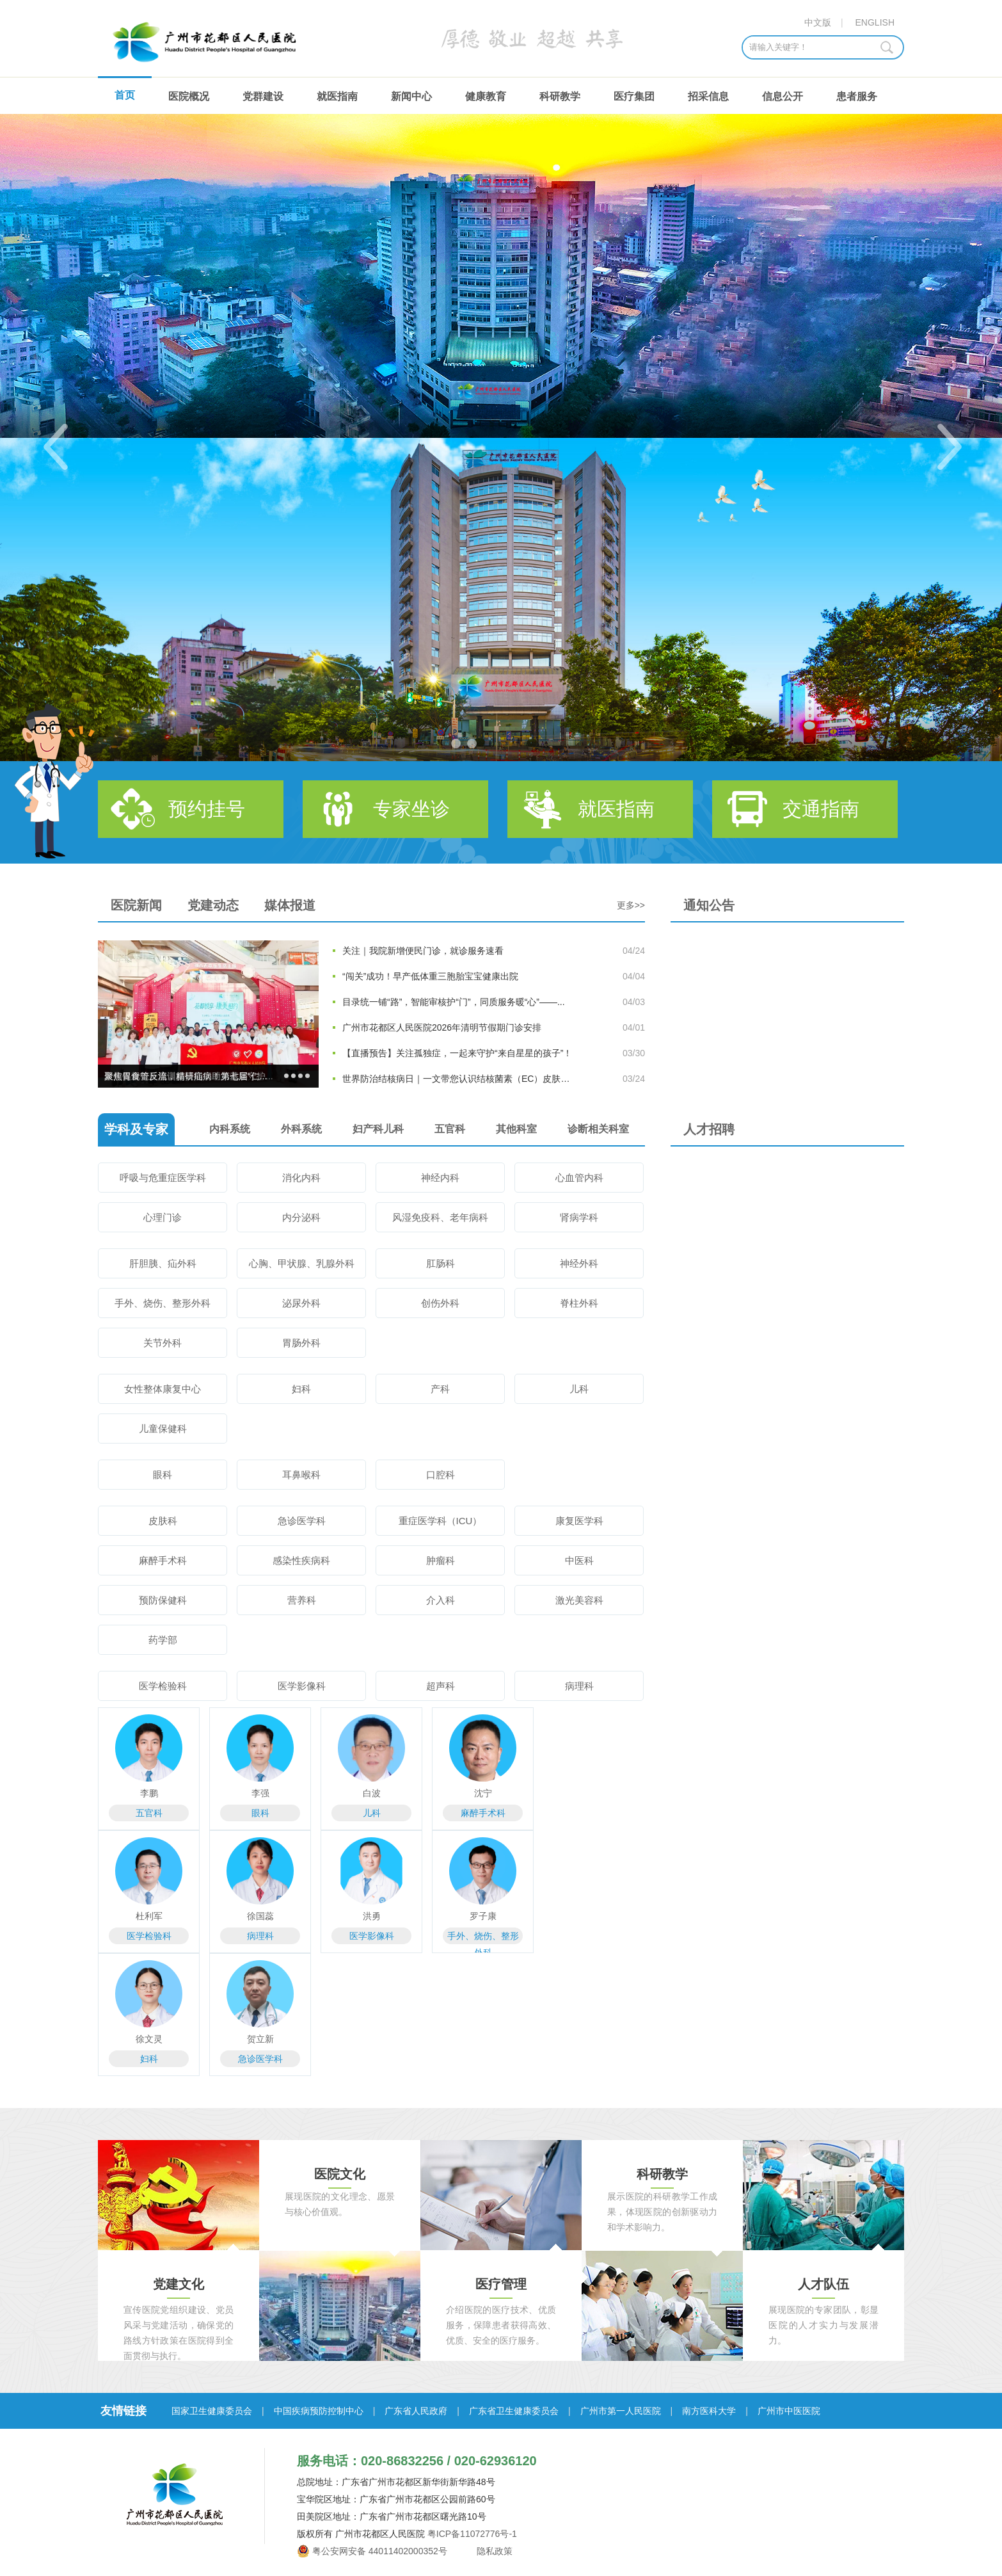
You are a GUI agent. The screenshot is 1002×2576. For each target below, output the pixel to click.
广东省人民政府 (416, 2411)
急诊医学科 (302, 1520)
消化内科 (301, 1177)
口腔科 (440, 1474)
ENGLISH (875, 22)
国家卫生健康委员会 (211, 2411)
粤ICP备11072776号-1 (472, 2534)
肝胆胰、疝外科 (162, 1263)
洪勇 (372, 1916)
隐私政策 (494, 2551)
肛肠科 (440, 1263)
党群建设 (263, 96)
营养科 (301, 1600)
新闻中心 (411, 96)
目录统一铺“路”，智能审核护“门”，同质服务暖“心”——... (453, 1002)
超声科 (440, 1685)
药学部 (162, 1639)
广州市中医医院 (789, 2411)
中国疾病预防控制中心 (318, 2411)
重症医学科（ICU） (440, 1520)
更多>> (631, 905)
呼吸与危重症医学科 (163, 1177)
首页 (125, 95)
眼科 (162, 1474)
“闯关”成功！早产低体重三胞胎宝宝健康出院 (430, 976)
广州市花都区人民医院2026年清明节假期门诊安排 (441, 1027)
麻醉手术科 (163, 1560)
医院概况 (188, 96)
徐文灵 (149, 2039)
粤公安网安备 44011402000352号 (379, 2551)
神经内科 (440, 1177)
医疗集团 (634, 96)
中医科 (579, 1560)
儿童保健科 (163, 1428)
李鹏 (149, 1793)
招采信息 (708, 96)
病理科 (579, 1685)
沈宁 (483, 1793)
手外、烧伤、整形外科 (163, 1303)
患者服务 (856, 96)
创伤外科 (440, 1303)
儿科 (579, 1388)
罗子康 (483, 1916)
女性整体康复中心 (162, 1388)
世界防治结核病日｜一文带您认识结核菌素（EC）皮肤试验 (460, 1079)
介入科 (440, 1600)
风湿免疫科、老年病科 (440, 1217)
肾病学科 (579, 1217)
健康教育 (485, 96)
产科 (440, 1388)
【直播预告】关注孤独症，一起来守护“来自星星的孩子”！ (457, 1053)
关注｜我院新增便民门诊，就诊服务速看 (423, 951)
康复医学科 (579, 1520)
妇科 (301, 1388)
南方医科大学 (709, 2411)
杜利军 (149, 1916)
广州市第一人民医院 (620, 2411)
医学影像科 (302, 1685)
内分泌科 (301, 1217)
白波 (372, 1793)
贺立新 (260, 2039)
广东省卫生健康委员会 (514, 2411)
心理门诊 (162, 1217)
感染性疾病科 (301, 1560)
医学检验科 (163, 1685)
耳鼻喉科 (301, 1474)
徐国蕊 (260, 1916)
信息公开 (782, 96)
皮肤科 (162, 1520)
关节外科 (162, 1342)
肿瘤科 (440, 1560)
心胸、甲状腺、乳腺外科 (301, 1263)
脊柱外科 (579, 1303)
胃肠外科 (301, 1342)
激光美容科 (579, 1600)
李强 (260, 1793)
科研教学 (559, 96)
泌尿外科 (301, 1303)
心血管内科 (579, 1177)
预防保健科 (163, 1600)
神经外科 (579, 1263)
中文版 (817, 22)
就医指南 (337, 96)
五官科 (149, 1813)
